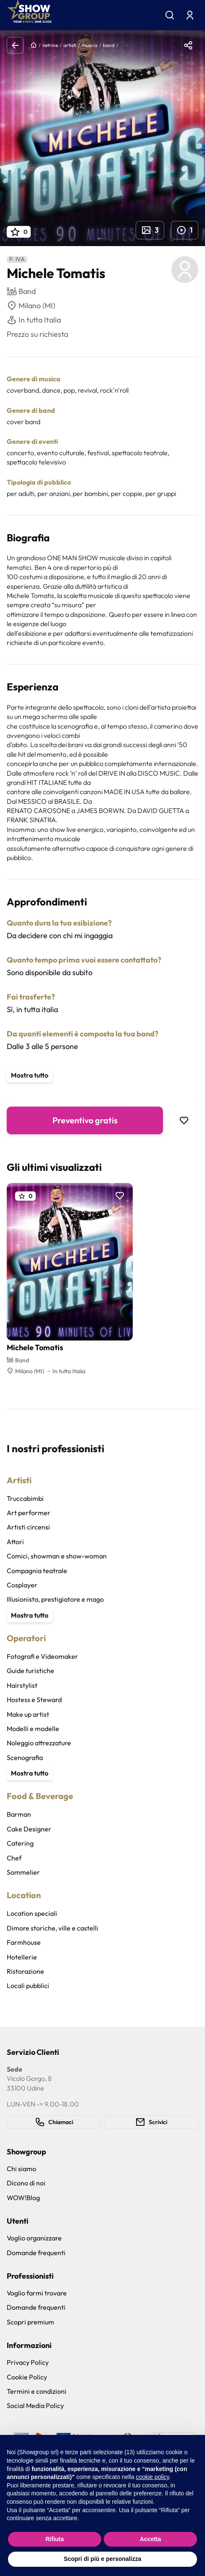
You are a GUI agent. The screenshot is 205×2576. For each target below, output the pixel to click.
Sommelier (23, 1872)
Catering (20, 1843)
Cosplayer (22, 1585)
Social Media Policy (35, 2405)
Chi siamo (21, 2168)
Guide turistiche (30, 1670)
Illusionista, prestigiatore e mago (55, 1599)
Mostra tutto (29, 1075)
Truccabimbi (25, 1498)
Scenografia (25, 1757)
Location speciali (32, 1913)
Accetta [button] (150, 2539)
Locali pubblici (28, 1985)
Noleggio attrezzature (39, 1743)
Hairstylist (22, 1685)
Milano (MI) (31, 306)
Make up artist (28, 1714)
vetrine (50, 45)
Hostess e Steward (34, 1699)
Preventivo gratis (85, 1120)
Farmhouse (24, 1942)
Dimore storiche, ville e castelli (52, 1928)
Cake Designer (29, 1829)
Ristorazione (25, 1971)
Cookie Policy (27, 2377)
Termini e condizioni (36, 2391)
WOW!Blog (23, 2197)
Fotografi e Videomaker (42, 1656)
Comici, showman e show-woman (57, 1556)
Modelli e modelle (33, 1728)
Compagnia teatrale (37, 1570)
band (109, 45)
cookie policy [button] (152, 2477)
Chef (14, 1858)
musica (89, 45)
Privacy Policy (28, 2362)
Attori (15, 1541)
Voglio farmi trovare (37, 2293)
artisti (69, 45)
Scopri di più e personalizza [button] (102, 2558)
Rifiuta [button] (54, 2539)
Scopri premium (30, 2322)
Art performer (28, 1512)
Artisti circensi (28, 1527)
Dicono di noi (26, 2183)
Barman (19, 1814)
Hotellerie (22, 1957)
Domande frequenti (36, 2252)
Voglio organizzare (34, 2238)
